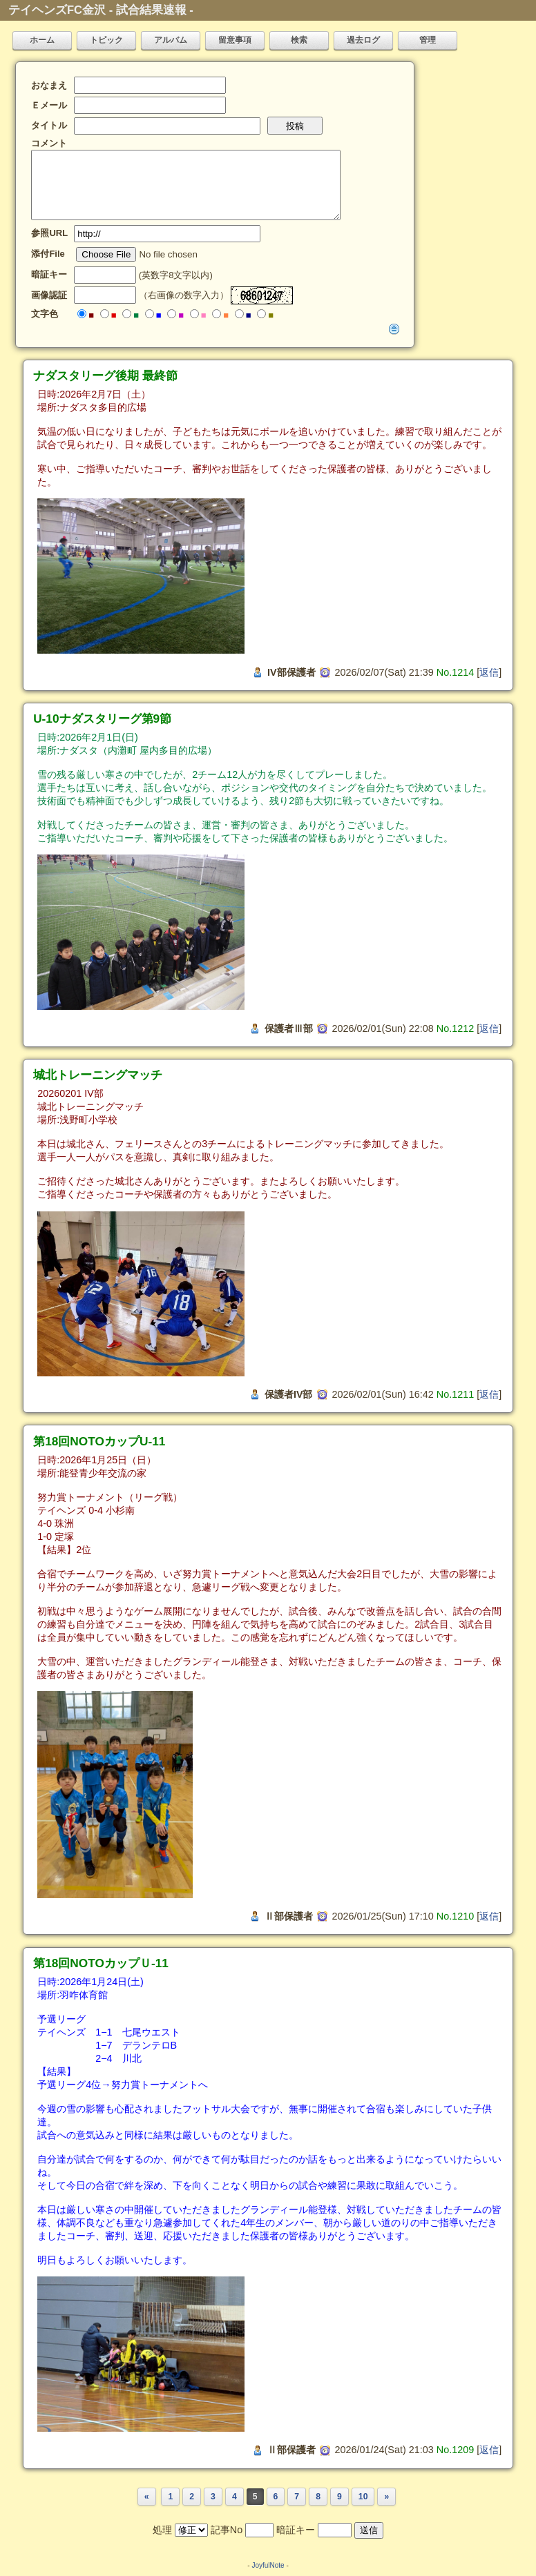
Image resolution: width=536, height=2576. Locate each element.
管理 (427, 40)
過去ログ (363, 40)
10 (363, 2496)
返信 (489, 672)
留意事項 (234, 40)
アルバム (170, 40)
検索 (299, 40)
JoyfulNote (267, 2565)
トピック (106, 40)
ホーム (42, 40)
